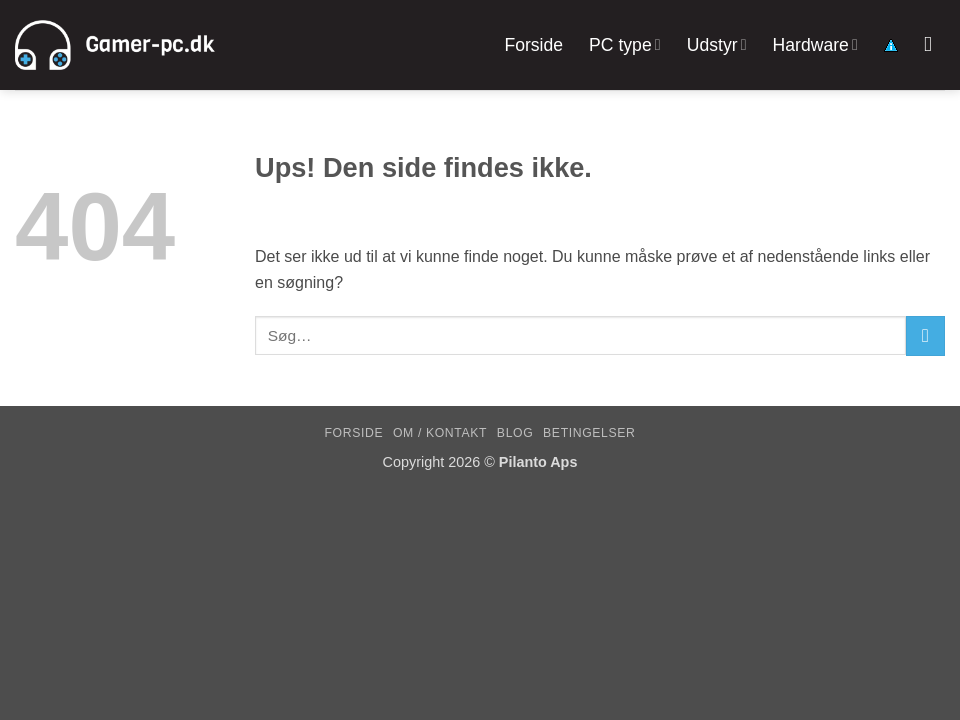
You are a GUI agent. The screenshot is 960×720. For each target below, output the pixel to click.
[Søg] (934, 44)
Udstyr (717, 45)
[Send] (925, 335)
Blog (515, 433)
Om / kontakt (440, 433)
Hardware (815, 45)
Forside (533, 45)
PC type (625, 45)
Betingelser (589, 433)
